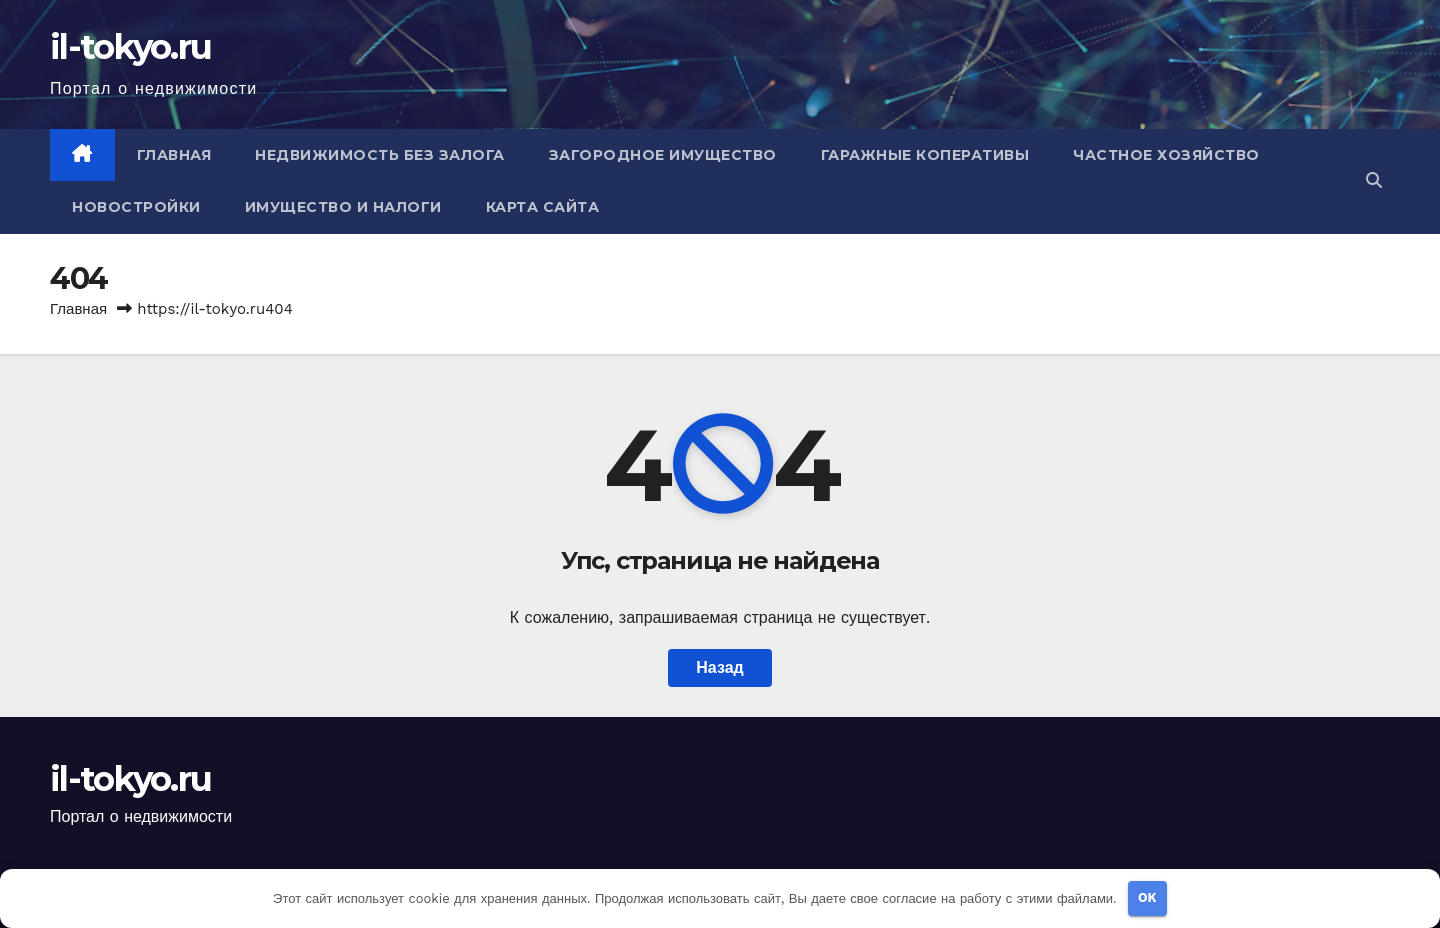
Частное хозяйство (1166, 155)
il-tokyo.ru (130, 47)
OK (1147, 897)
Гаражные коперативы (925, 155)
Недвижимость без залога (380, 155)
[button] (1374, 180)
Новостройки (136, 207)
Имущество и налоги (343, 207)
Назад (719, 667)
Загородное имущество (663, 155)
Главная (174, 155)
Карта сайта (543, 207)
